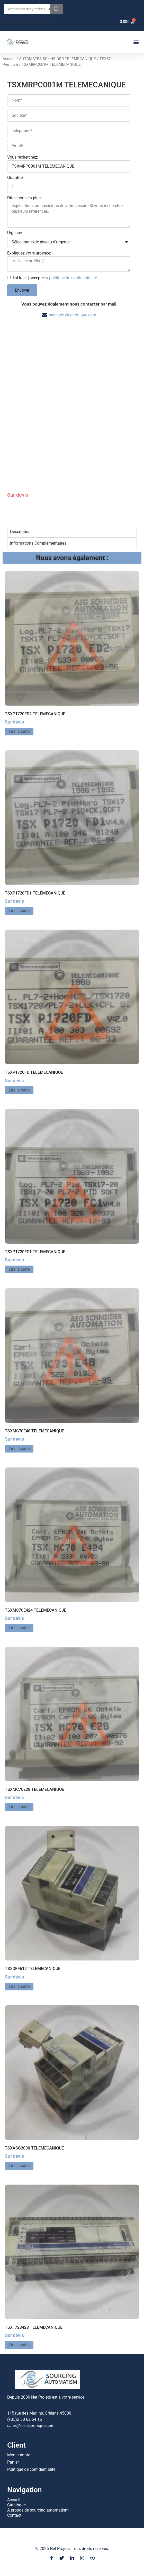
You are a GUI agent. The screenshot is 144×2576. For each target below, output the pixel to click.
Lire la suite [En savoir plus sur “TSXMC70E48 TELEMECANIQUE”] (19, 1448)
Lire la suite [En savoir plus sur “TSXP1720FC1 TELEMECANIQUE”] (19, 1269)
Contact (14, 2515)
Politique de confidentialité (31, 2469)
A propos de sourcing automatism (38, 2510)
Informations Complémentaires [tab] (38, 543)
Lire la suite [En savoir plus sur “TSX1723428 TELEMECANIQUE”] (19, 2344)
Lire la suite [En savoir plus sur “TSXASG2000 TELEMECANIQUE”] (19, 2165)
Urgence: (15, 233)
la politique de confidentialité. (71, 277)
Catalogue (16, 2505)
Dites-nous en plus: (24, 198)
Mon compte (18, 2454)
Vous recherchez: (22, 157)
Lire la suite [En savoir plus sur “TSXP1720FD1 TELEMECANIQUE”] (19, 910)
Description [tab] (20, 531)
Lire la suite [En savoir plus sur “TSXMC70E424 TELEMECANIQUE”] (19, 1627)
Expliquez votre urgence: (29, 253)
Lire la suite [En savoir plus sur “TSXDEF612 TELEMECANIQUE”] (19, 1986)
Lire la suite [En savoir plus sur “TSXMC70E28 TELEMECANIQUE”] (19, 1806)
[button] (136, 42)
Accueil (9, 58)
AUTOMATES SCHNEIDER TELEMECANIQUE (57, 58)
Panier (13, 2462)
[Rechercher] (56, 9)
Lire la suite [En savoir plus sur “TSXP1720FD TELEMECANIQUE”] (19, 1090)
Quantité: (15, 178)
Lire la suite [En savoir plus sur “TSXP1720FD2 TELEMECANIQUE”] (19, 731)
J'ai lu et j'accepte (55, 277)
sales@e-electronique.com (72, 315)
